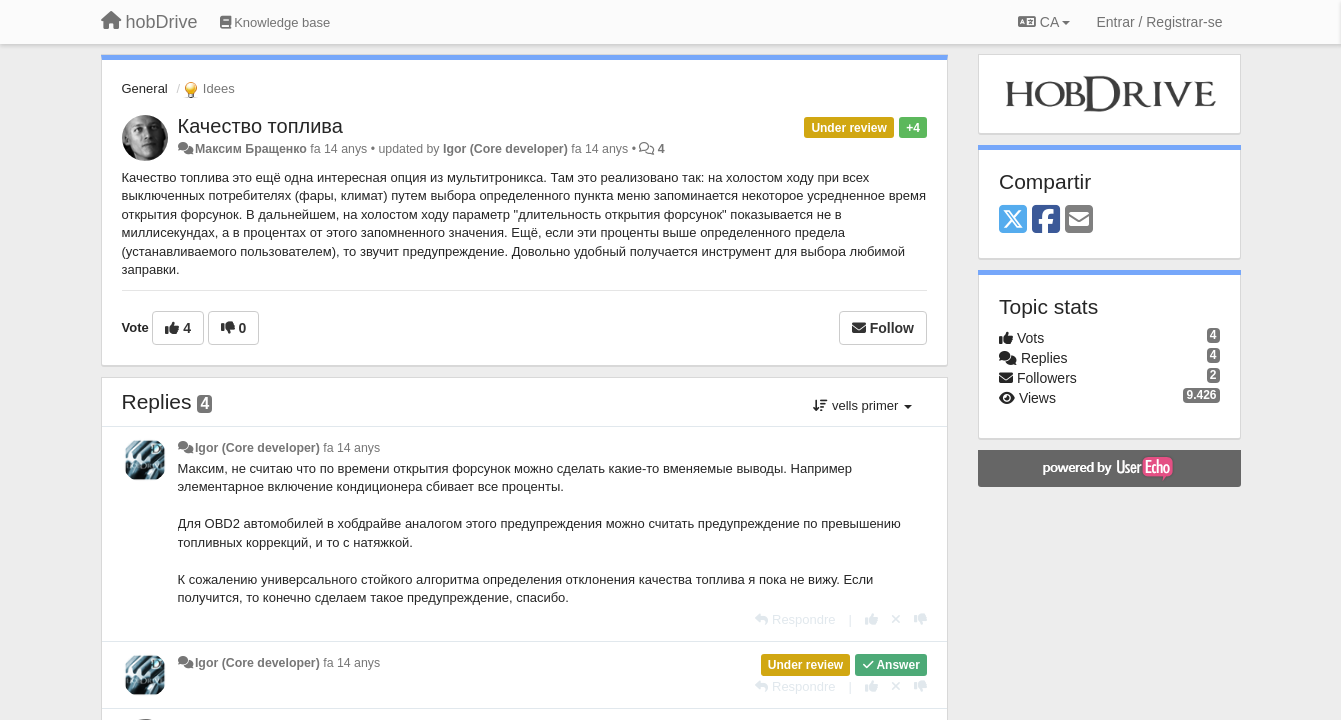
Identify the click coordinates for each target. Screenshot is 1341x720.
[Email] (1079, 220)
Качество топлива (260, 126)
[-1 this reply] (920, 619)
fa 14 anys (351, 448)
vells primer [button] (862, 405)
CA (1044, 22)
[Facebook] (1046, 220)
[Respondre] (795, 619)
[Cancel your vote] (896, 619)
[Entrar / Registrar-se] (1159, 22)
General (145, 88)
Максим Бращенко (251, 149)
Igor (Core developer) (505, 149)
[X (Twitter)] (1013, 220)
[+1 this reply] (871, 619)
